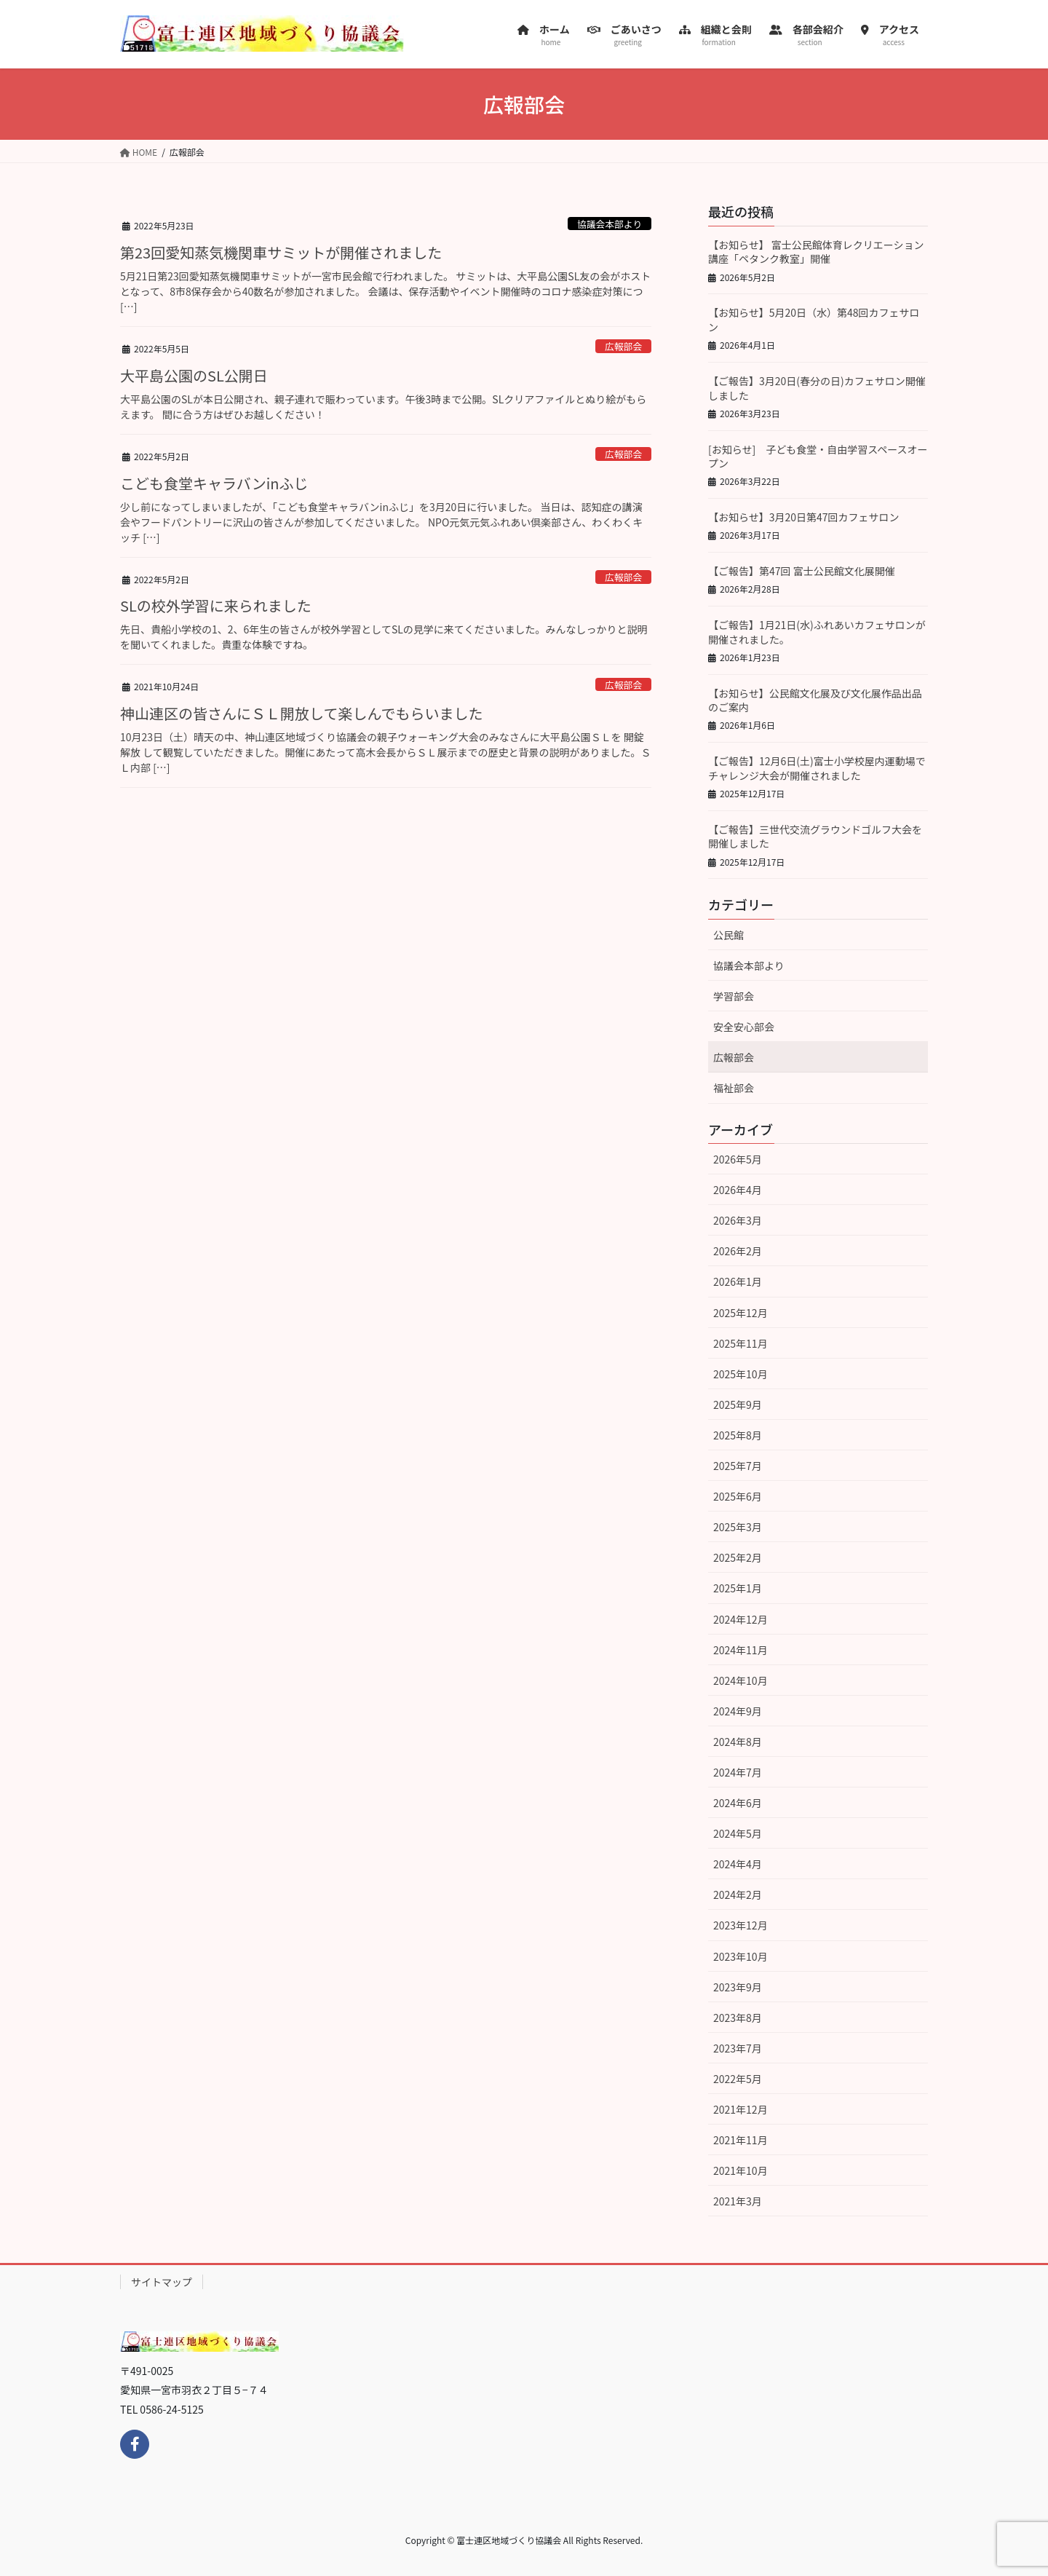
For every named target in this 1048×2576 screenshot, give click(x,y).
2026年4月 (737, 1189)
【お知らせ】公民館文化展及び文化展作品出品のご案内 (815, 700)
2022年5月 (737, 2078)
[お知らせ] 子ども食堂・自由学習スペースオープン (818, 456)
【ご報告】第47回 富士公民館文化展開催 (801, 571)
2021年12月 (740, 2109)
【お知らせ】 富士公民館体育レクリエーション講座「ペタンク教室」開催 (816, 251)
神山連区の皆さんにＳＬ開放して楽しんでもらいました (301, 713)
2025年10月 (740, 1374)
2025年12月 (740, 1312)
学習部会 (733, 996)
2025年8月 (737, 1435)
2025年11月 (740, 1343)
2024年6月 (737, 1802)
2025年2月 (737, 1557)
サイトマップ (161, 2282)
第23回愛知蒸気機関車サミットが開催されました (281, 252)
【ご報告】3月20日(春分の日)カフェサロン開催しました (817, 388)
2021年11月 (740, 2140)
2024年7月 (737, 1772)
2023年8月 (737, 2017)
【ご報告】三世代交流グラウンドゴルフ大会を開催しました (815, 836)
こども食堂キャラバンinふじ (214, 483)
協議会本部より (609, 224)
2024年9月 (737, 1711)
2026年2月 (737, 1251)
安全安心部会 (743, 1026)
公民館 (728, 935)
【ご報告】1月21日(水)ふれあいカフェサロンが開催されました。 (817, 632)
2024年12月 (740, 1619)
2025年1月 (737, 1588)
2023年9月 (737, 1987)
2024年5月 (737, 1833)
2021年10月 (740, 2170)
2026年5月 (737, 1159)
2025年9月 (737, 1404)
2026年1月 (737, 1281)
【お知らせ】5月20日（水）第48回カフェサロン (814, 319)
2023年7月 (737, 2048)
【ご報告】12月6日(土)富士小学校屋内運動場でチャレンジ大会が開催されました (817, 768)
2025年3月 (737, 1527)
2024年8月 (737, 1741)
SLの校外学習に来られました (215, 605)
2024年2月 (737, 1894)
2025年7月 (737, 1465)
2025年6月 (737, 1496)
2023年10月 (740, 1956)
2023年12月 (740, 1925)
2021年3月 (737, 2201)
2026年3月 (737, 1220)
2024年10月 (740, 1680)
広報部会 (623, 346)
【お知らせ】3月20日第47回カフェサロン (804, 517)
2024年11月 (740, 1650)
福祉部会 (733, 1087)
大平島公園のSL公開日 (194, 375)
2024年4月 (737, 1864)
